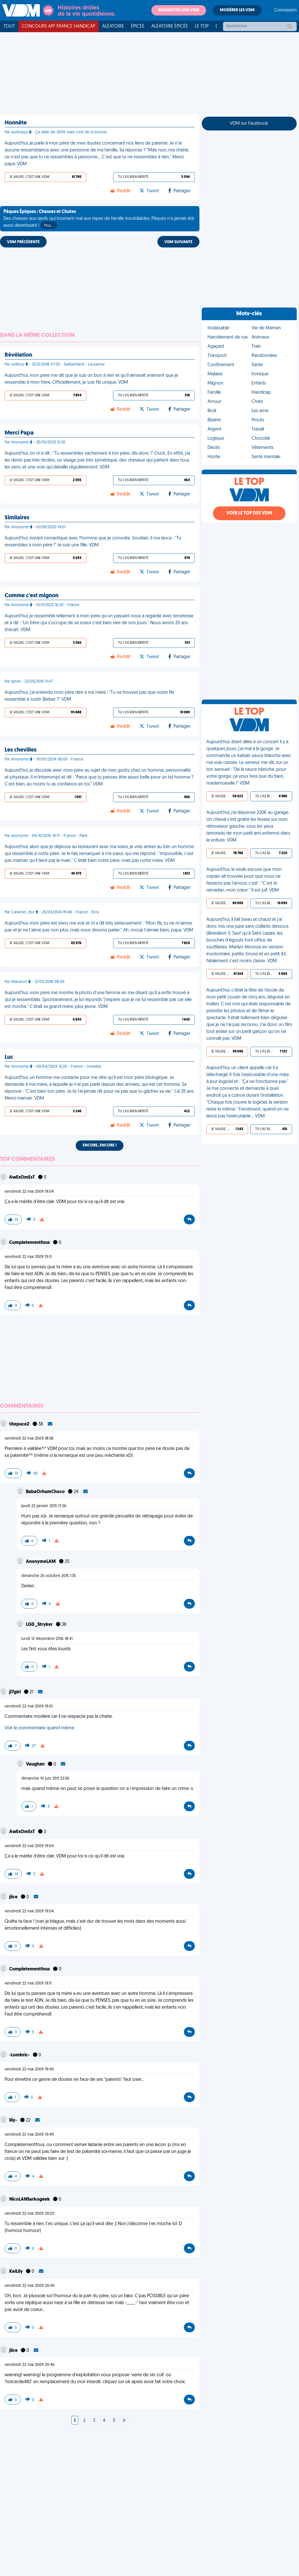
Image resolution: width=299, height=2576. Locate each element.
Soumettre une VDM (178, 10)
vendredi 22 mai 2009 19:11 (28, 1257)
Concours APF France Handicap (58, 26)
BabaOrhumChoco (46, 1492)
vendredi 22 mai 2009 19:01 (29, 1706)
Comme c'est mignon (31, 596)
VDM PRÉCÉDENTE (23, 242)
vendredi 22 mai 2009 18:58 (29, 1438)
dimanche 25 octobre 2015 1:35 (48, 1576)
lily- (13, 2120)
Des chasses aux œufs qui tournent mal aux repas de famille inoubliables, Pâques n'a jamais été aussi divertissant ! (98, 219)
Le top (202, 26)
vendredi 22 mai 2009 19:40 (29, 2069)
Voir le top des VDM (249, 513)
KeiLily (16, 2271)
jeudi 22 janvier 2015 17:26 (43, 1506)
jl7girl (15, 1692)
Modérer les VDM (237, 10)
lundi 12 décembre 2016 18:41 (47, 1639)
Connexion (285, 10)
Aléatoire (113, 26)
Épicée (137, 26)
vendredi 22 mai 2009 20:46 (30, 2365)
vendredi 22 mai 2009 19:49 (29, 2135)
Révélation (18, 355)
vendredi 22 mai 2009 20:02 (29, 2214)
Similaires (17, 518)
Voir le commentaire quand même (39, 1728)
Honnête (16, 123)
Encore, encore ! (100, 1145)
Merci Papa (19, 433)
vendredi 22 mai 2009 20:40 (30, 2286)
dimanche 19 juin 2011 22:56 (45, 1778)
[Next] (124, 2420)
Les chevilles (21, 750)
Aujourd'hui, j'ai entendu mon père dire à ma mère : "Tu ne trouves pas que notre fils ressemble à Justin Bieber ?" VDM (89, 696)
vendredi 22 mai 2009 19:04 (29, 1192)
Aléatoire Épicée (169, 26)
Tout (9, 26)
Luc (9, 1057)
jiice (13, 1897)
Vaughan (35, 1764)
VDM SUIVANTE (178, 242)
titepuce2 (19, 1424)
